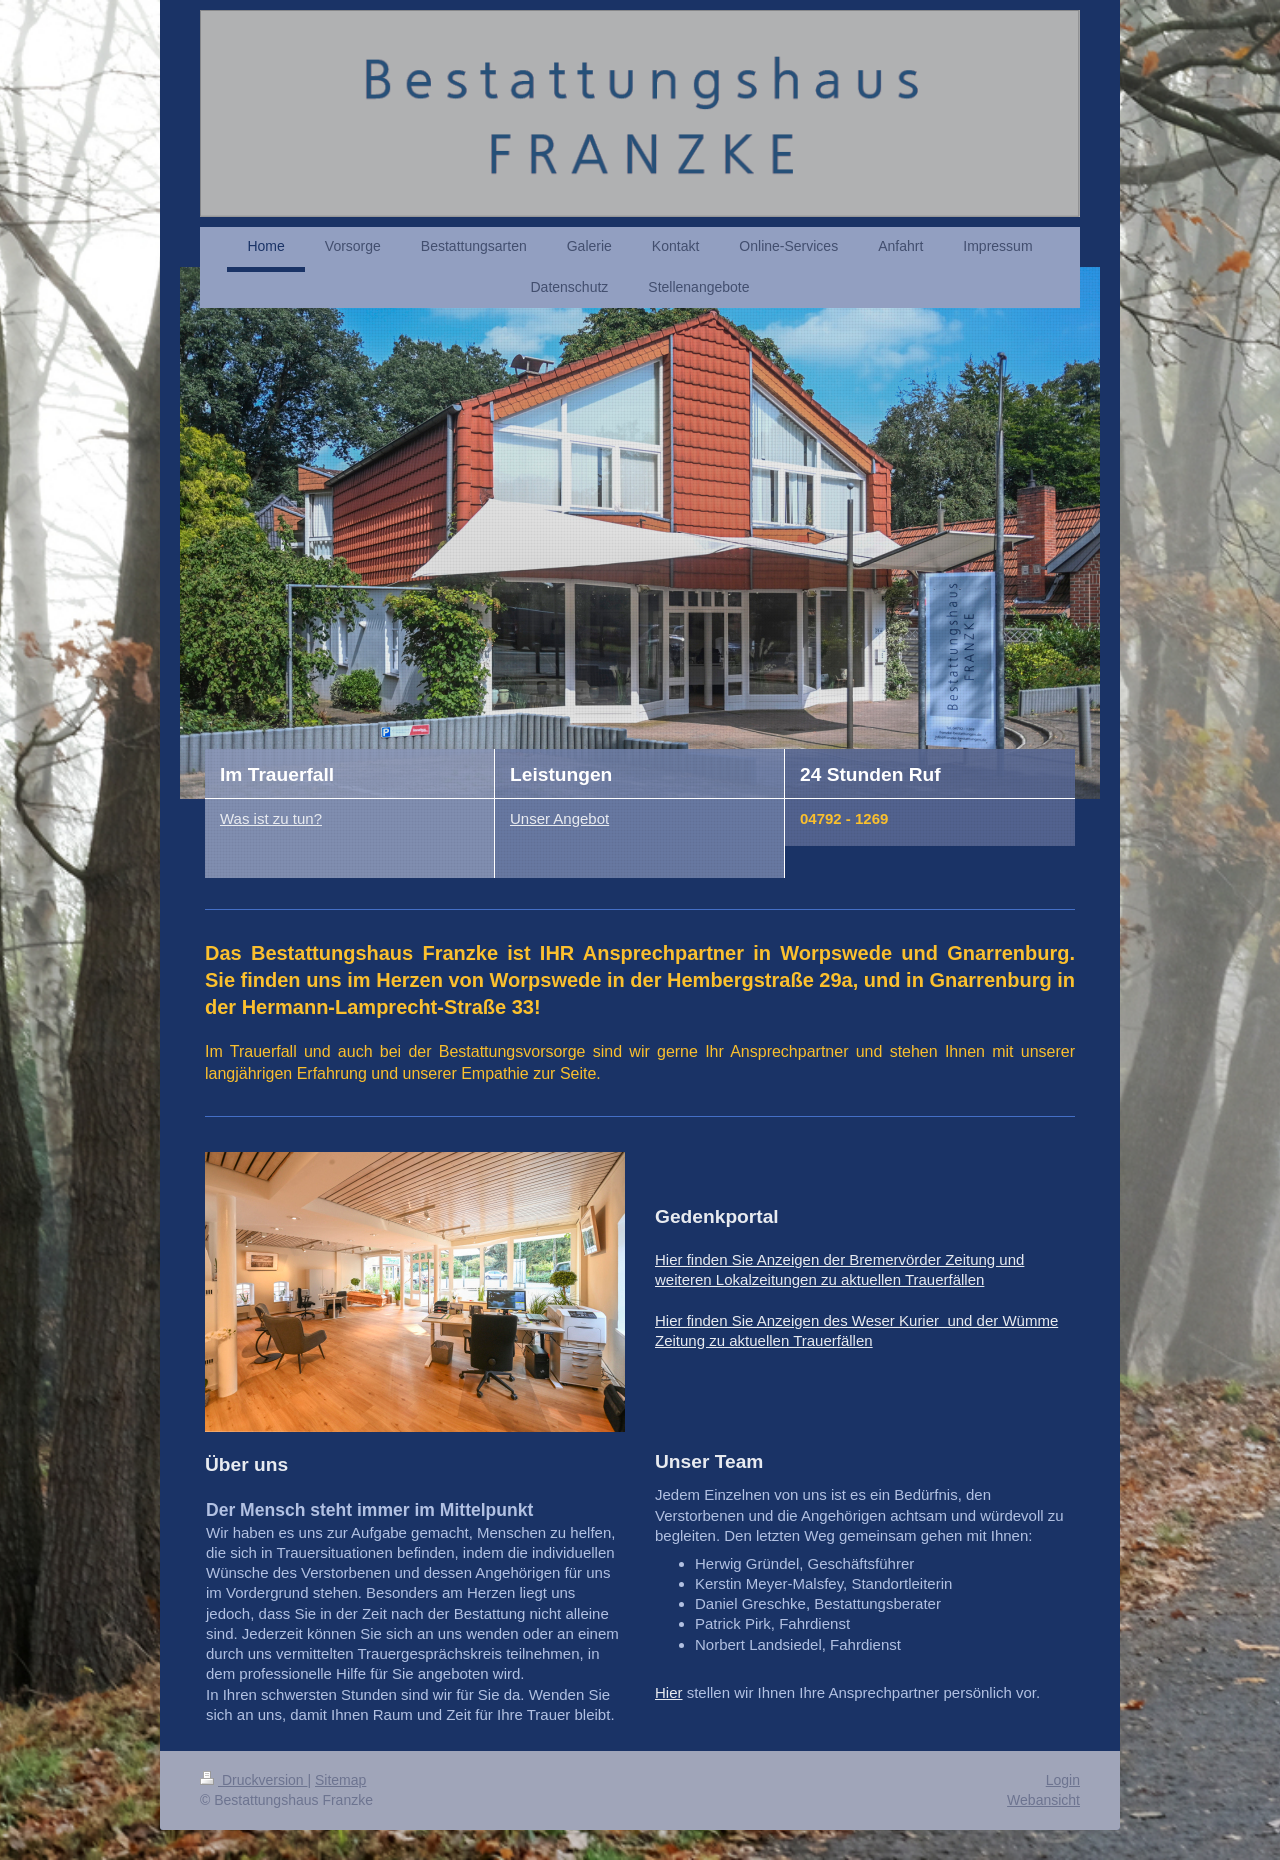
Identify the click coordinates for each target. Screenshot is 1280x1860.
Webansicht (1043, 1800)
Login (1063, 1780)
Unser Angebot (559, 818)
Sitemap (340, 1780)
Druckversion (253, 1780)
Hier (669, 1692)
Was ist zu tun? (271, 818)
